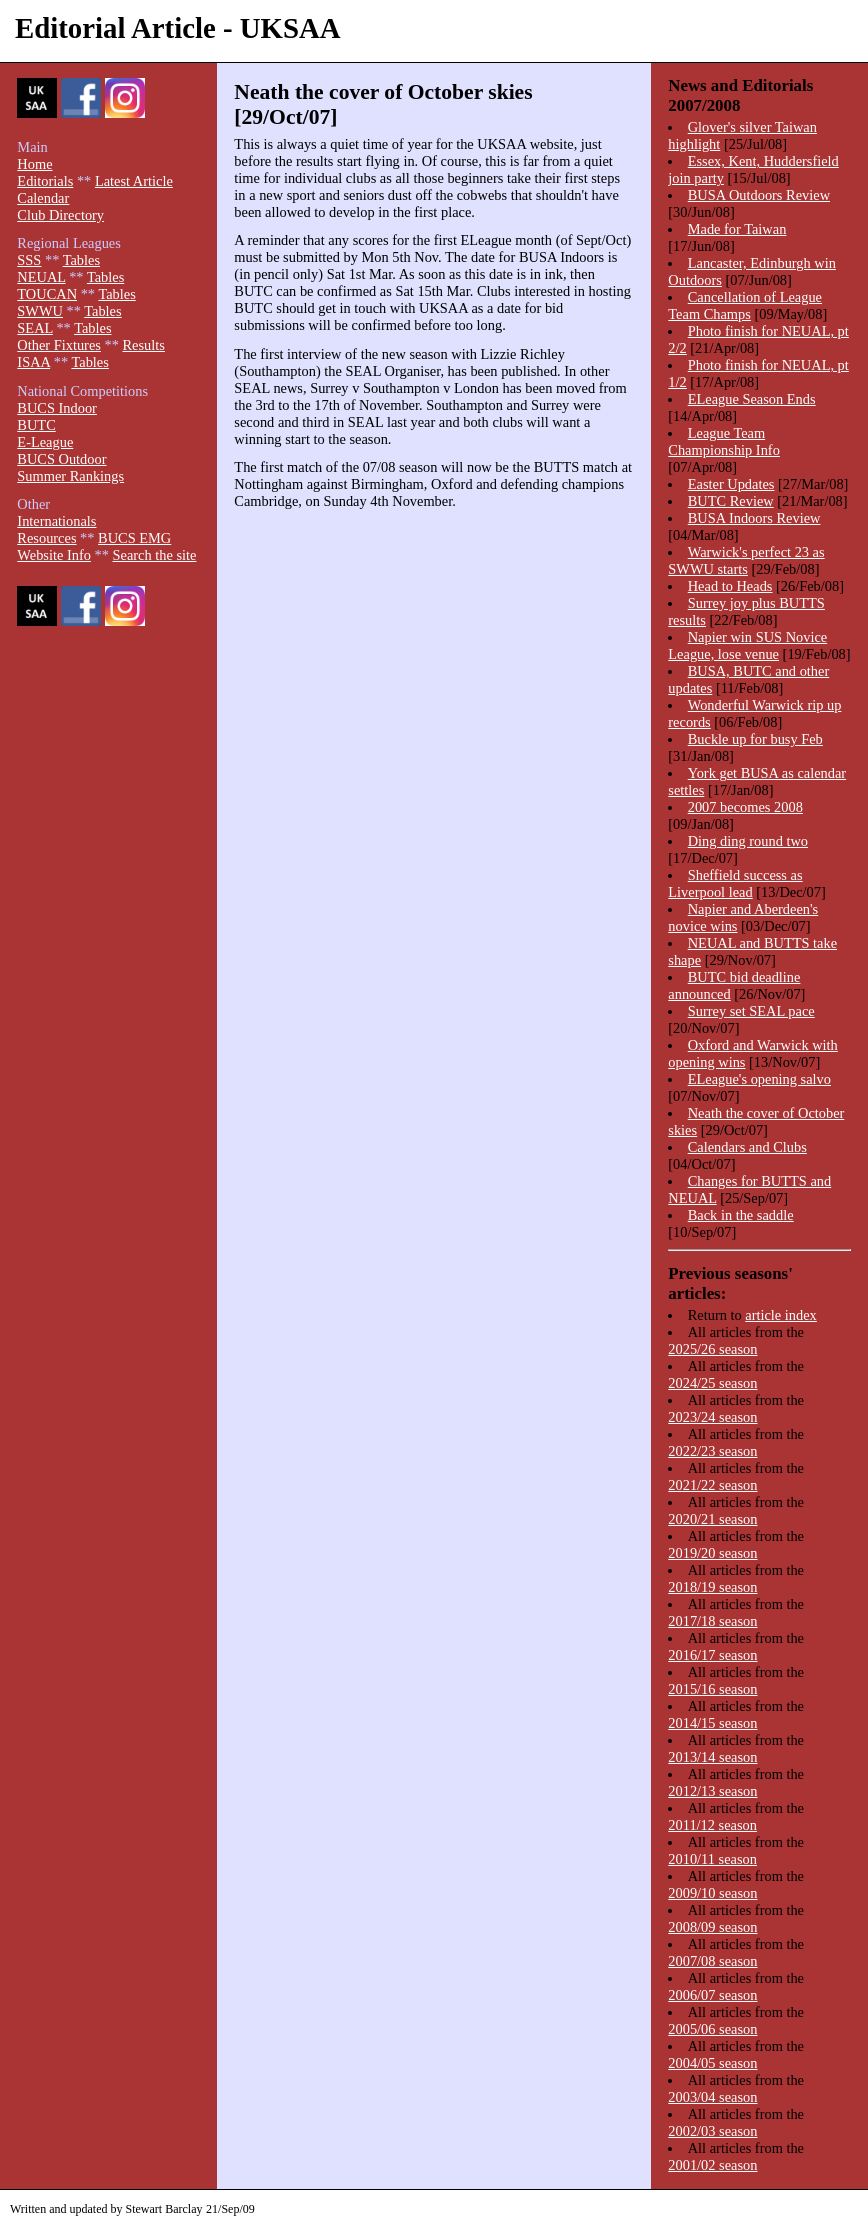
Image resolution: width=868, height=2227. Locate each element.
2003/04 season (712, 2097)
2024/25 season (712, 1383)
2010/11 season (712, 1859)
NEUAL (41, 277)
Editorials (45, 181)
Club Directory (60, 215)
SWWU (40, 311)
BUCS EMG (134, 538)
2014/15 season (712, 1723)
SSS (29, 260)
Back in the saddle (741, 1215)
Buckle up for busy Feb (755, 739)
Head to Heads (730, 586)
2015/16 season (712, 1689)
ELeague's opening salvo (759, 1079)
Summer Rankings (70, 476)
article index (781, 1315)
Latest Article (134, 181)
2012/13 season (712, 1791)
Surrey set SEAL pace (751, 1011)
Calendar (43, 198)
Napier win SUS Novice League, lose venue (747, 645)
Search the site (155, 555)
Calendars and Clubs (747, 1147)
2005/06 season (712, 2029)
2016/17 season (712, 1655)
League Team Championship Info (724, 441)
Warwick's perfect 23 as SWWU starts (746, 560)
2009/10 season (712, 1893)
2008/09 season (712, 1927)
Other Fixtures (59, 345)
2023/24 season (712, 1417)
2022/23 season (712, 1451)
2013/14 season (712, 1757)
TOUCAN (47, 294)
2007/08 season (712, 1961)
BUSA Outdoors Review (759, 195)
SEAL (34, 328)
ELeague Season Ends (752, 399)
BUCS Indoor (57, 408)
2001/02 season (712, 2165)
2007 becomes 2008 (745, 807)
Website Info (54, 555)
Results (143, 345)
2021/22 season (712, 1485)
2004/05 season (712, 2063)
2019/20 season (712, 1553)
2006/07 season (712, 1995)
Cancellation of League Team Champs (745, 305)
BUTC (36, 425)
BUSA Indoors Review (754, 518)
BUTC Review (731, 501)
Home (34, 164)
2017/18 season (712, 1621)
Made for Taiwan (737, 229)
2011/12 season (712, 1825)
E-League (45, 442)
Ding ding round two (748, 841)
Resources (46, 538)
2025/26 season (712, 1349)
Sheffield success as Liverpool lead (735, 883)
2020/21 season (712, 1519)
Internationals (56, 521)
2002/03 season (712, 2131)
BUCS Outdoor (61, 459)
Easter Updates (731, 484)
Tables (81, 260)
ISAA (33, 362)
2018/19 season (712, 1587)
